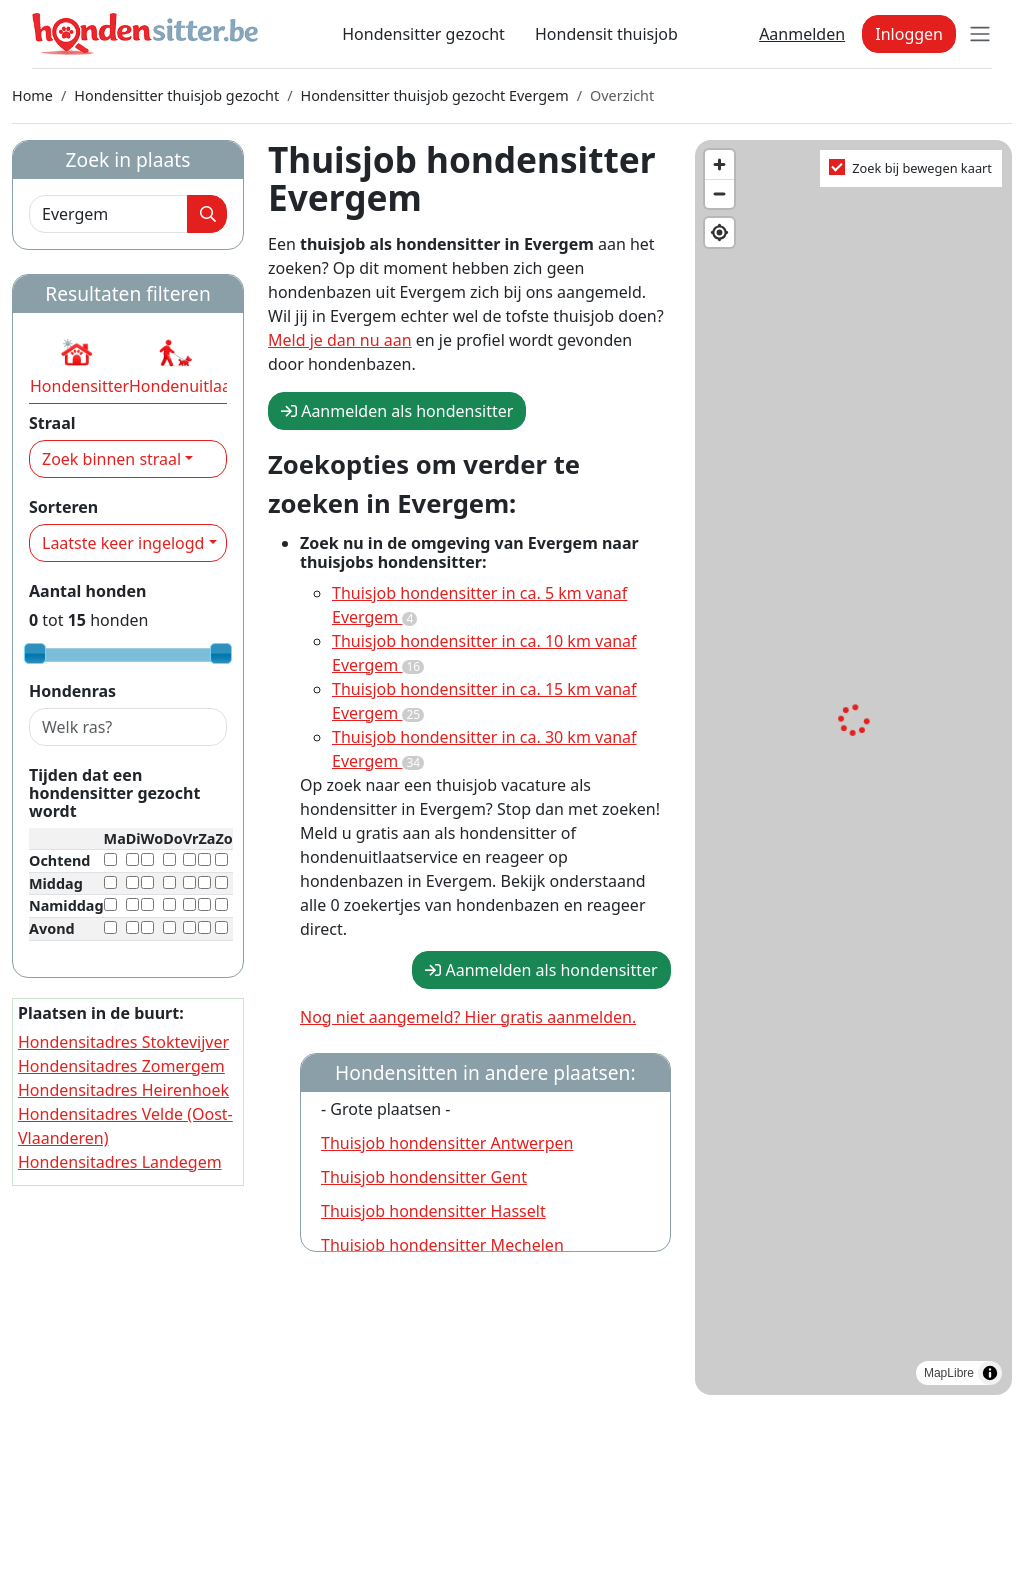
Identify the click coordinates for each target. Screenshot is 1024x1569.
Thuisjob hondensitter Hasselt (433, 1211)
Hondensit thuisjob (606, 34)
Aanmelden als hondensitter (397, 411)
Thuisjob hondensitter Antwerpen (447, 1143)
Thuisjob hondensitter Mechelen (442, 1245)
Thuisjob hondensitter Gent (424, 1177)
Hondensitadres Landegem (120, 1162)
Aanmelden (802, 34)
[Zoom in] (719, 164)
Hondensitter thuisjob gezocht (176, 95)
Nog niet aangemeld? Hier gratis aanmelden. (468, 1017)
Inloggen (909, 34)
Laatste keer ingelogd (123, 543)
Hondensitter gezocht (423, 34)
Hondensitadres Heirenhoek (123, 1090)
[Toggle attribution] (990, 1373)
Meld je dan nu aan (340, 340)
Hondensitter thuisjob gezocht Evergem (434, 95)
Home (32, 95)
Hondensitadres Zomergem (121, 1066)
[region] (853, 767)
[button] (76, 366)
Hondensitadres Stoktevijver (123, 1042)
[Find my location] (719, 232)
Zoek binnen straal (111, 459)
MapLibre (949, 1373)
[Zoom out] (719, 193)
